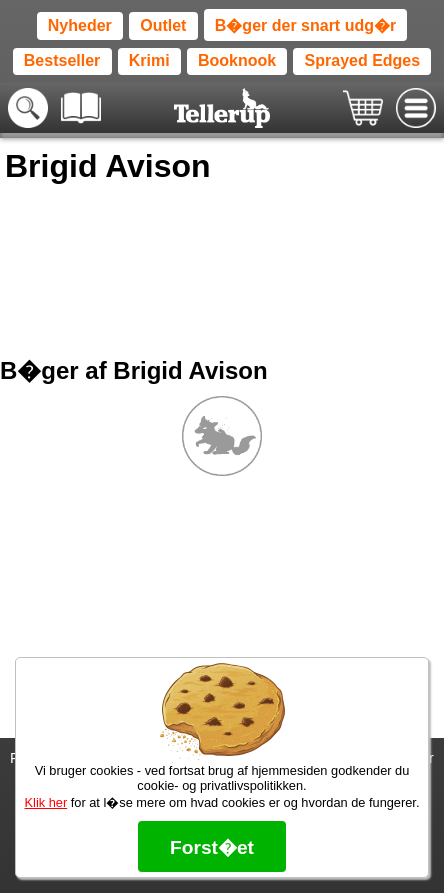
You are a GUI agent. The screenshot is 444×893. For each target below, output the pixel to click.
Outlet (163, 25)
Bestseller (62, 60)
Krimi (149, 60)
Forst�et (212, 847)
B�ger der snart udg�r (305, 25)
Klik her (46, 802)
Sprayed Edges (363, 60)
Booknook (237, 60)
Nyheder (80, 25)
